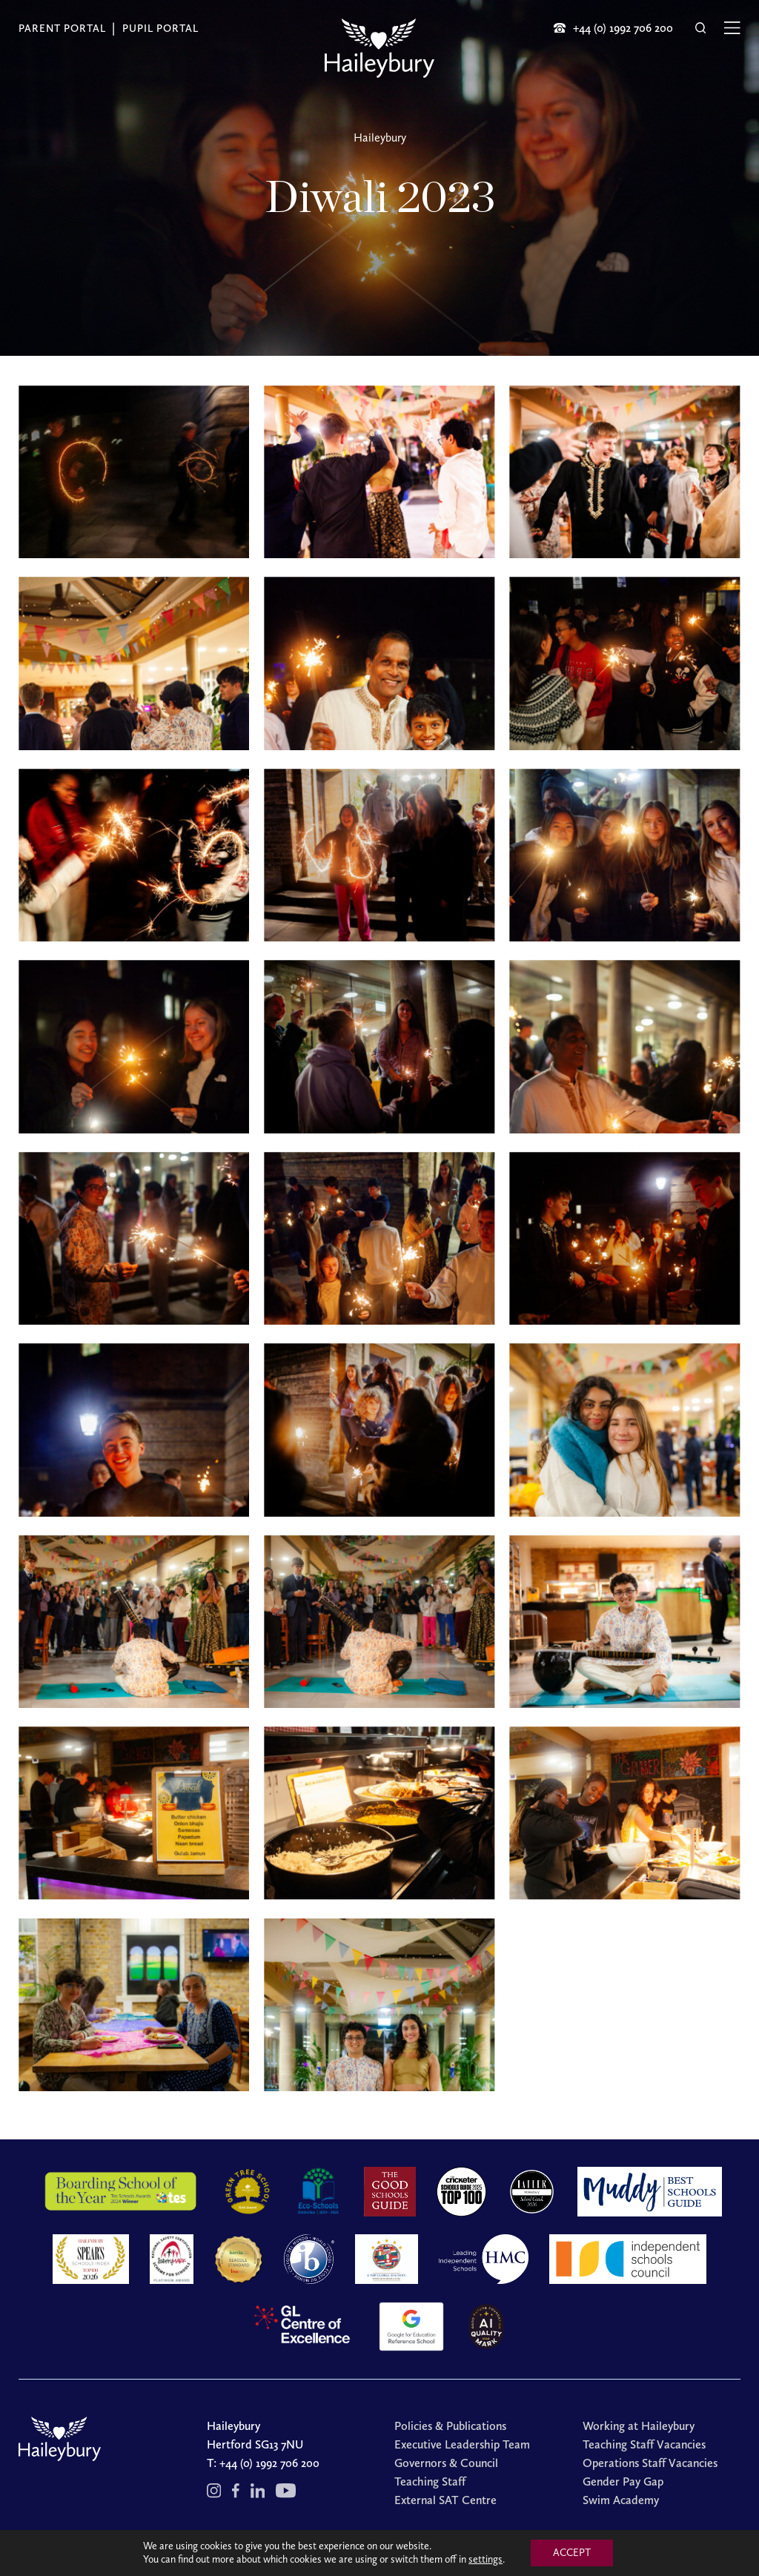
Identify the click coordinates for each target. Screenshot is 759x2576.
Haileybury (380, 137)
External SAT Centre (445, 2500)
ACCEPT (572, 2552)
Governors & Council (446, 2463)
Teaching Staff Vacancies (644, 2444)
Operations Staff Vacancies (650, 2463)
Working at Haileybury (639, 2426)
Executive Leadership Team (462, 2444)
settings (485, 2559)
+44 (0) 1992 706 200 (269, 2463)
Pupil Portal (160, 28)
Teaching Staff (429, 2481)
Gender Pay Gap (623, 2481)
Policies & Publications (450, 2426)
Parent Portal (62, 28)
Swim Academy (621, 2500)
